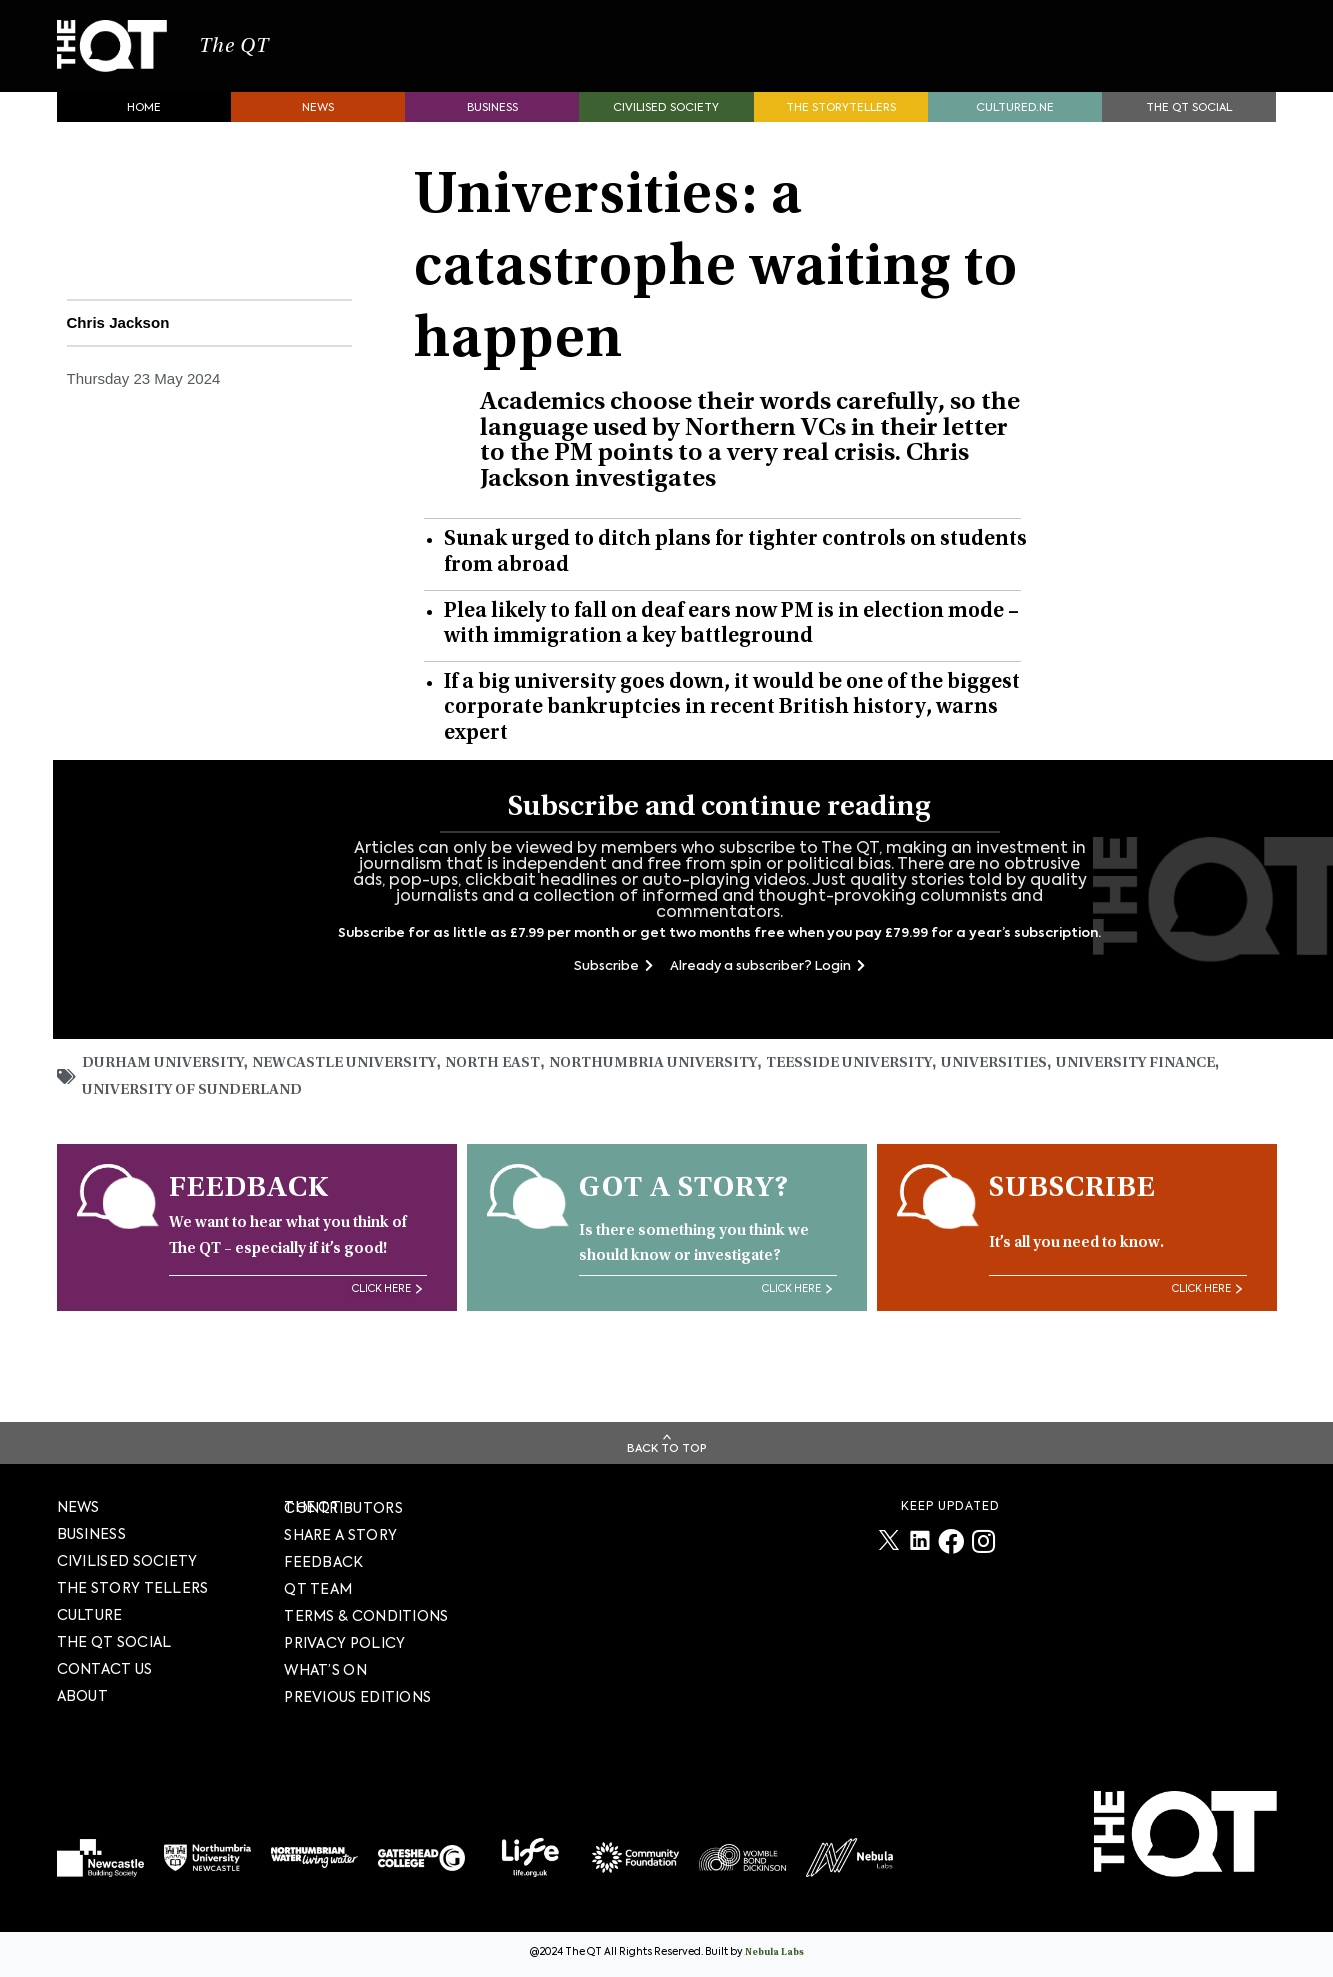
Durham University (168, 1093)
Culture (90, 1615)
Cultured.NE (1015, 135)
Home (144, 135)
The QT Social (1189, 135)
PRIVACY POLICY (344, 1643)
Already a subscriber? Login (767, 994)
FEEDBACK (323, 1562)
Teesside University (892, 1093)
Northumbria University (685, 1093)
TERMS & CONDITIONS (366, 1616)
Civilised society (666, 135)
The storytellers (841, 135)
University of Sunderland (276, 1121)
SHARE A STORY (340, 1535)
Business (492, 135)
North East (516, 1093)
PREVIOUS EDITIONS (357, 1697)
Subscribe (613, 994)
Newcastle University (360, 1093)
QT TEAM (318, 1589)
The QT (305, 60)
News (318, 135)
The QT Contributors (343, 1507)
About (83, 1696)
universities (1044, 1093)
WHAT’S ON (325, 1670)
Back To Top (667, 1448)
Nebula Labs (774, 1953)
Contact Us (105, 1669)
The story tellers (133, 1588)
